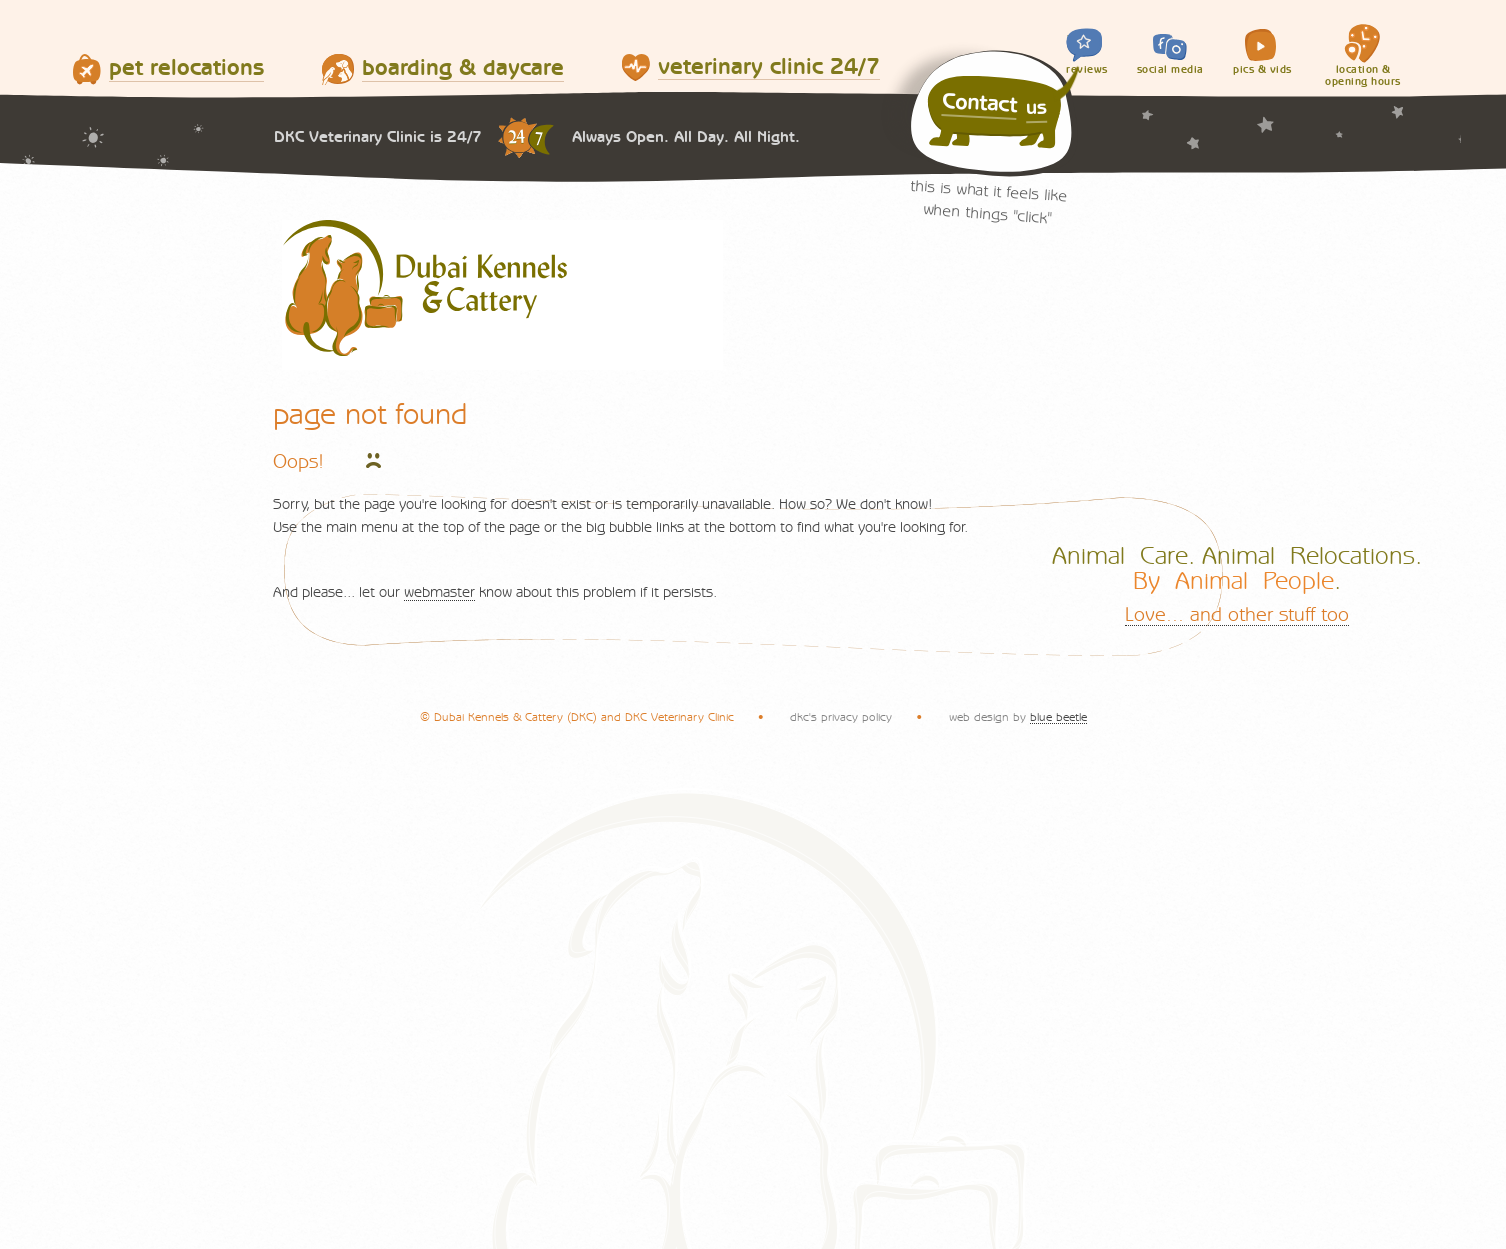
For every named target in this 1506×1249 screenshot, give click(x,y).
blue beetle (1058, 717)
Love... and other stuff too (1237, 615)
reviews (1087, 69)
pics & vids (1262, 69)
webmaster (439, 592)
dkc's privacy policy (841, 717)
